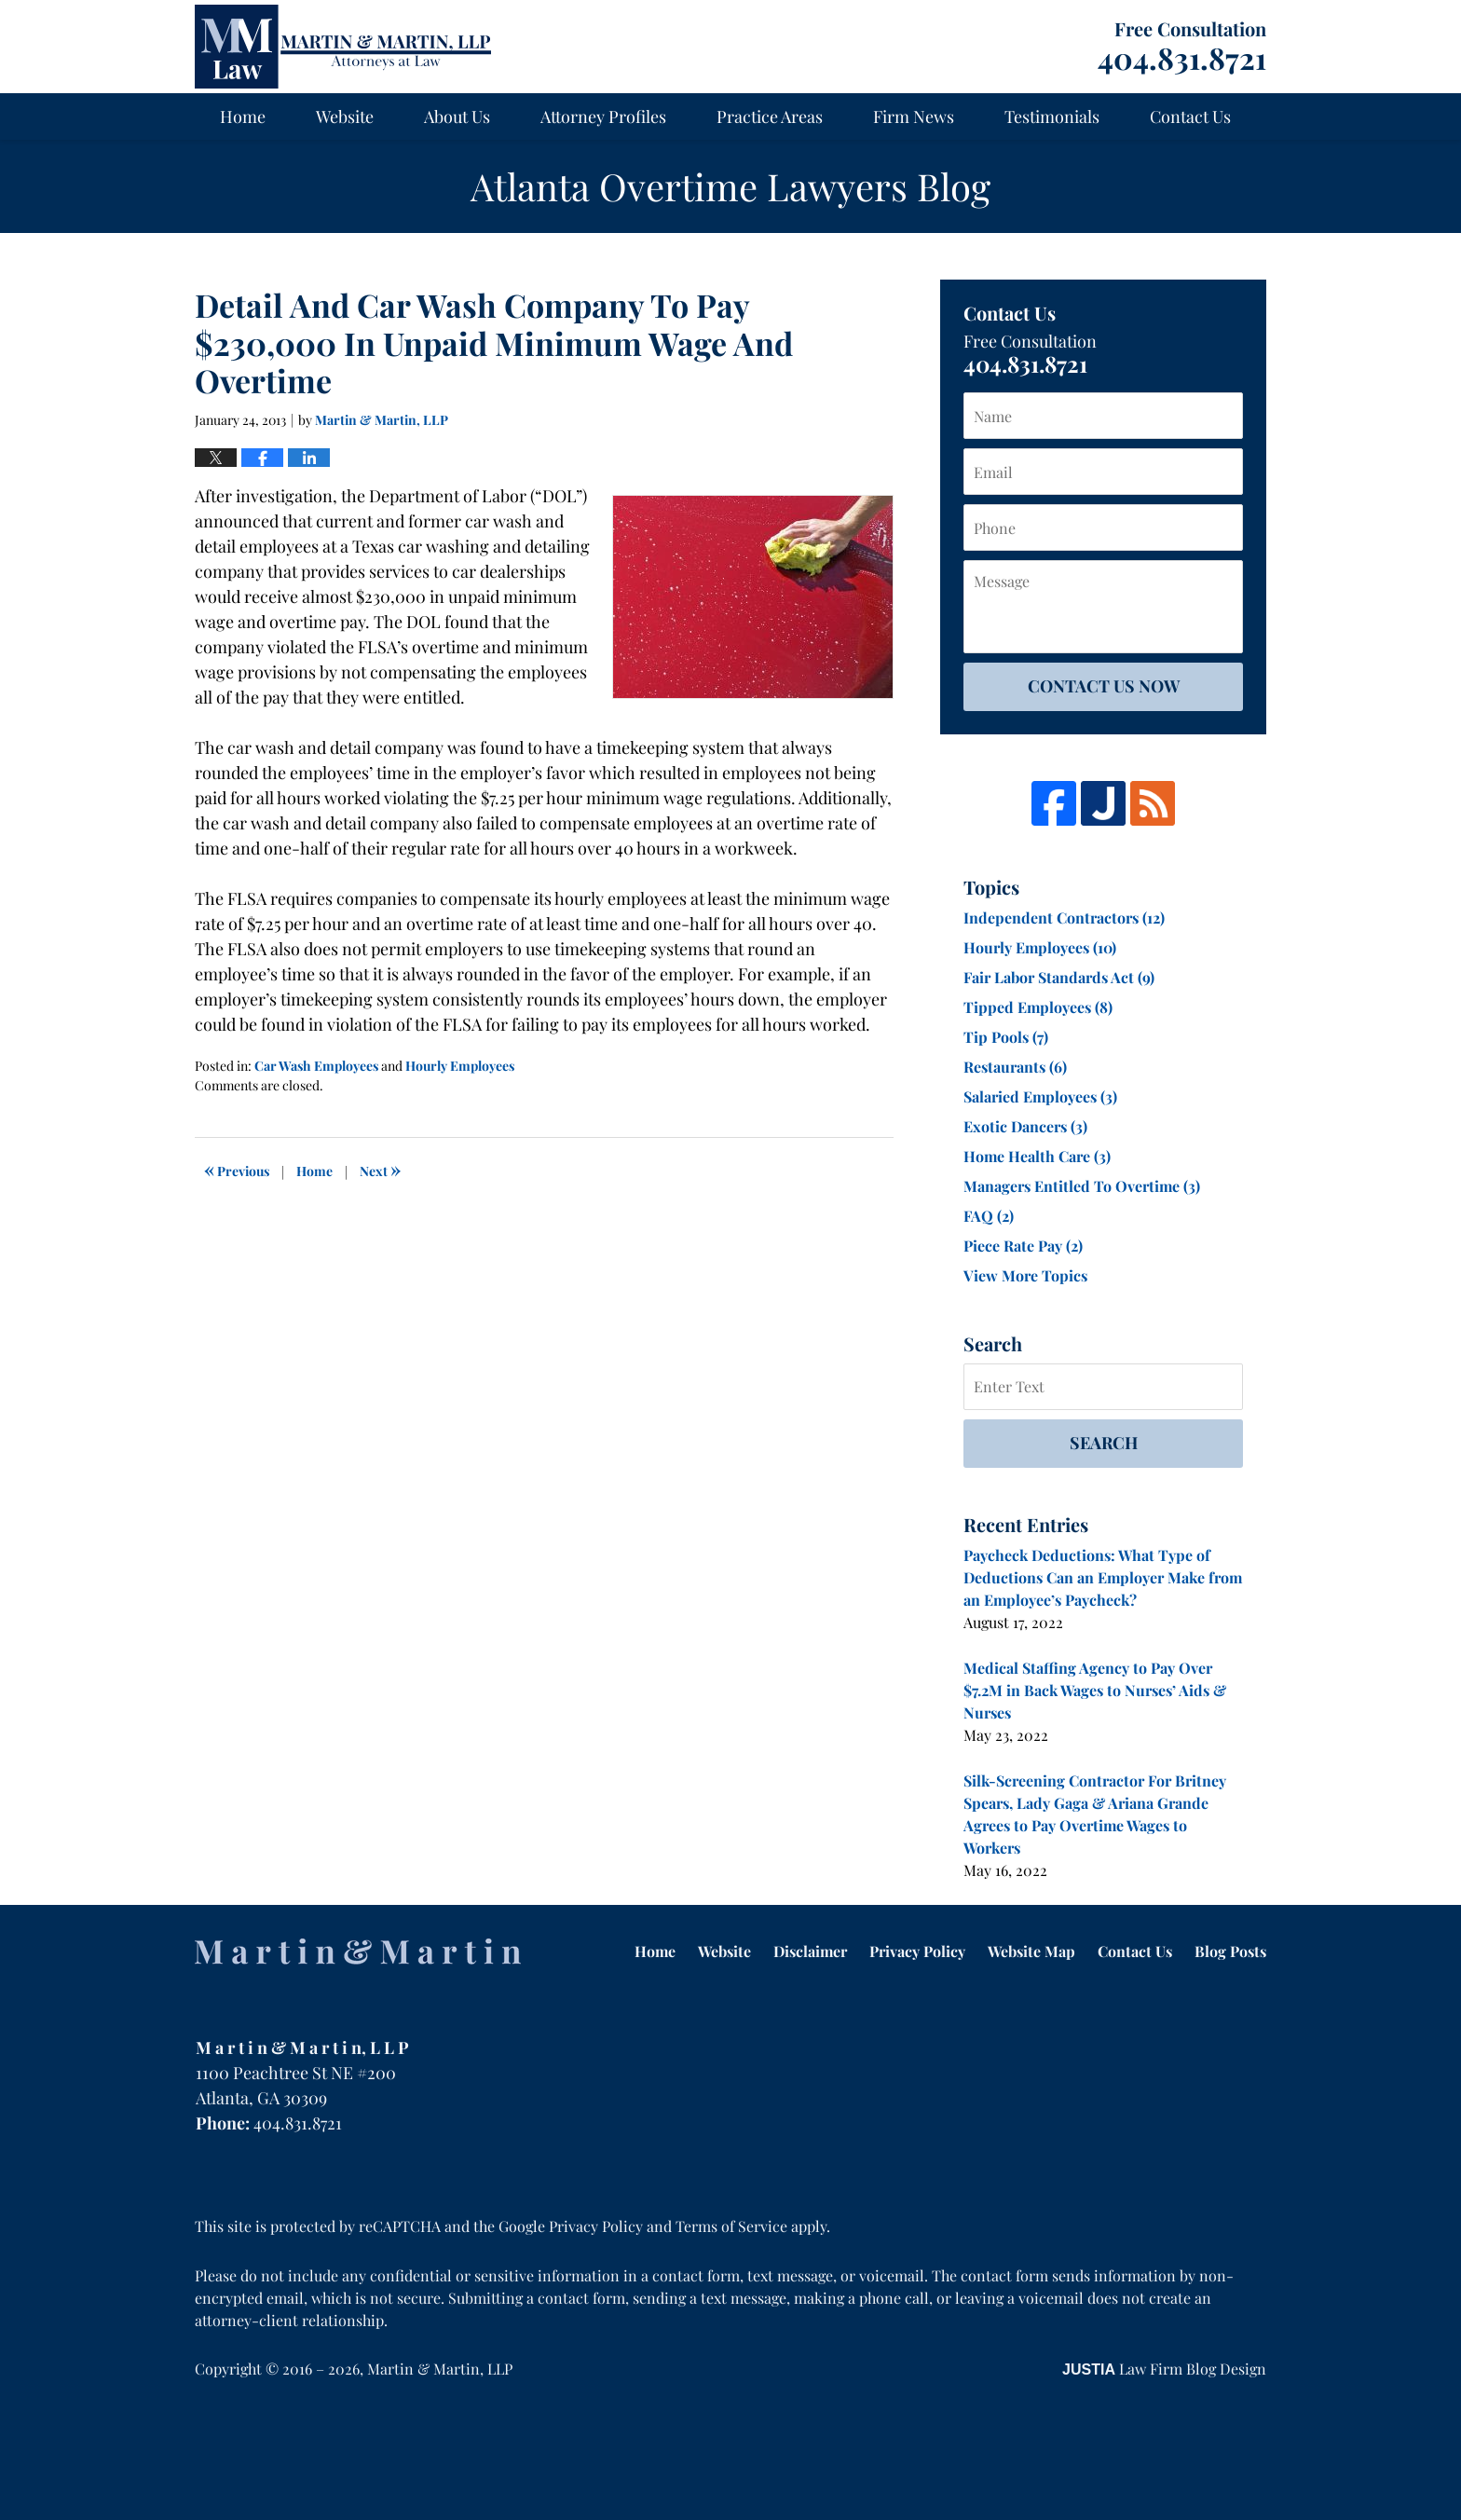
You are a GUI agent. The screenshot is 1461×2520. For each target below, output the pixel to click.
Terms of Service (731, 2226)
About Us (457, 116)
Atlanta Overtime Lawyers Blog (343, 47)
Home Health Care (1037, 1156)
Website (345, 116)
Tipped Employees (1038, 1007)
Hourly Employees (459, 1066)
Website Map (1031, 1951)
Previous (236, 1168)
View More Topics (1025, 1275)
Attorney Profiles (603, 116)
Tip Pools (1005, 1037)
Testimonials (1051, 116)
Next (380, 1168)
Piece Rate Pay (1023, 1245)
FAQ (988, 1216)
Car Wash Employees (316, 1066)
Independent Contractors (1064, 917)
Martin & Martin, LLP (439, 2368)
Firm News (913, 116)
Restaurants (1015, 1066)
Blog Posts (1230, 1951)
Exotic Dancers (1025, 1126)
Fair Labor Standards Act (1058, 977)
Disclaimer (810, 1951)
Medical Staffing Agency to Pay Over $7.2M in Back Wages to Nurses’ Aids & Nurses (1094, 1690)
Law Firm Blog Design (1164, 2368)
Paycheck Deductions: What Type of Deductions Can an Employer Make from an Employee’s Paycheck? (1102, 1577)
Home (243, 116)
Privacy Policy (917, 1951)
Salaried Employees (1040, 1096)
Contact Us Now (1104, 686)
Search (1104, 1442)
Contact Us (1190, 116)
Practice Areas (770, 116)
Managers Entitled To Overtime (1081, 1186)
